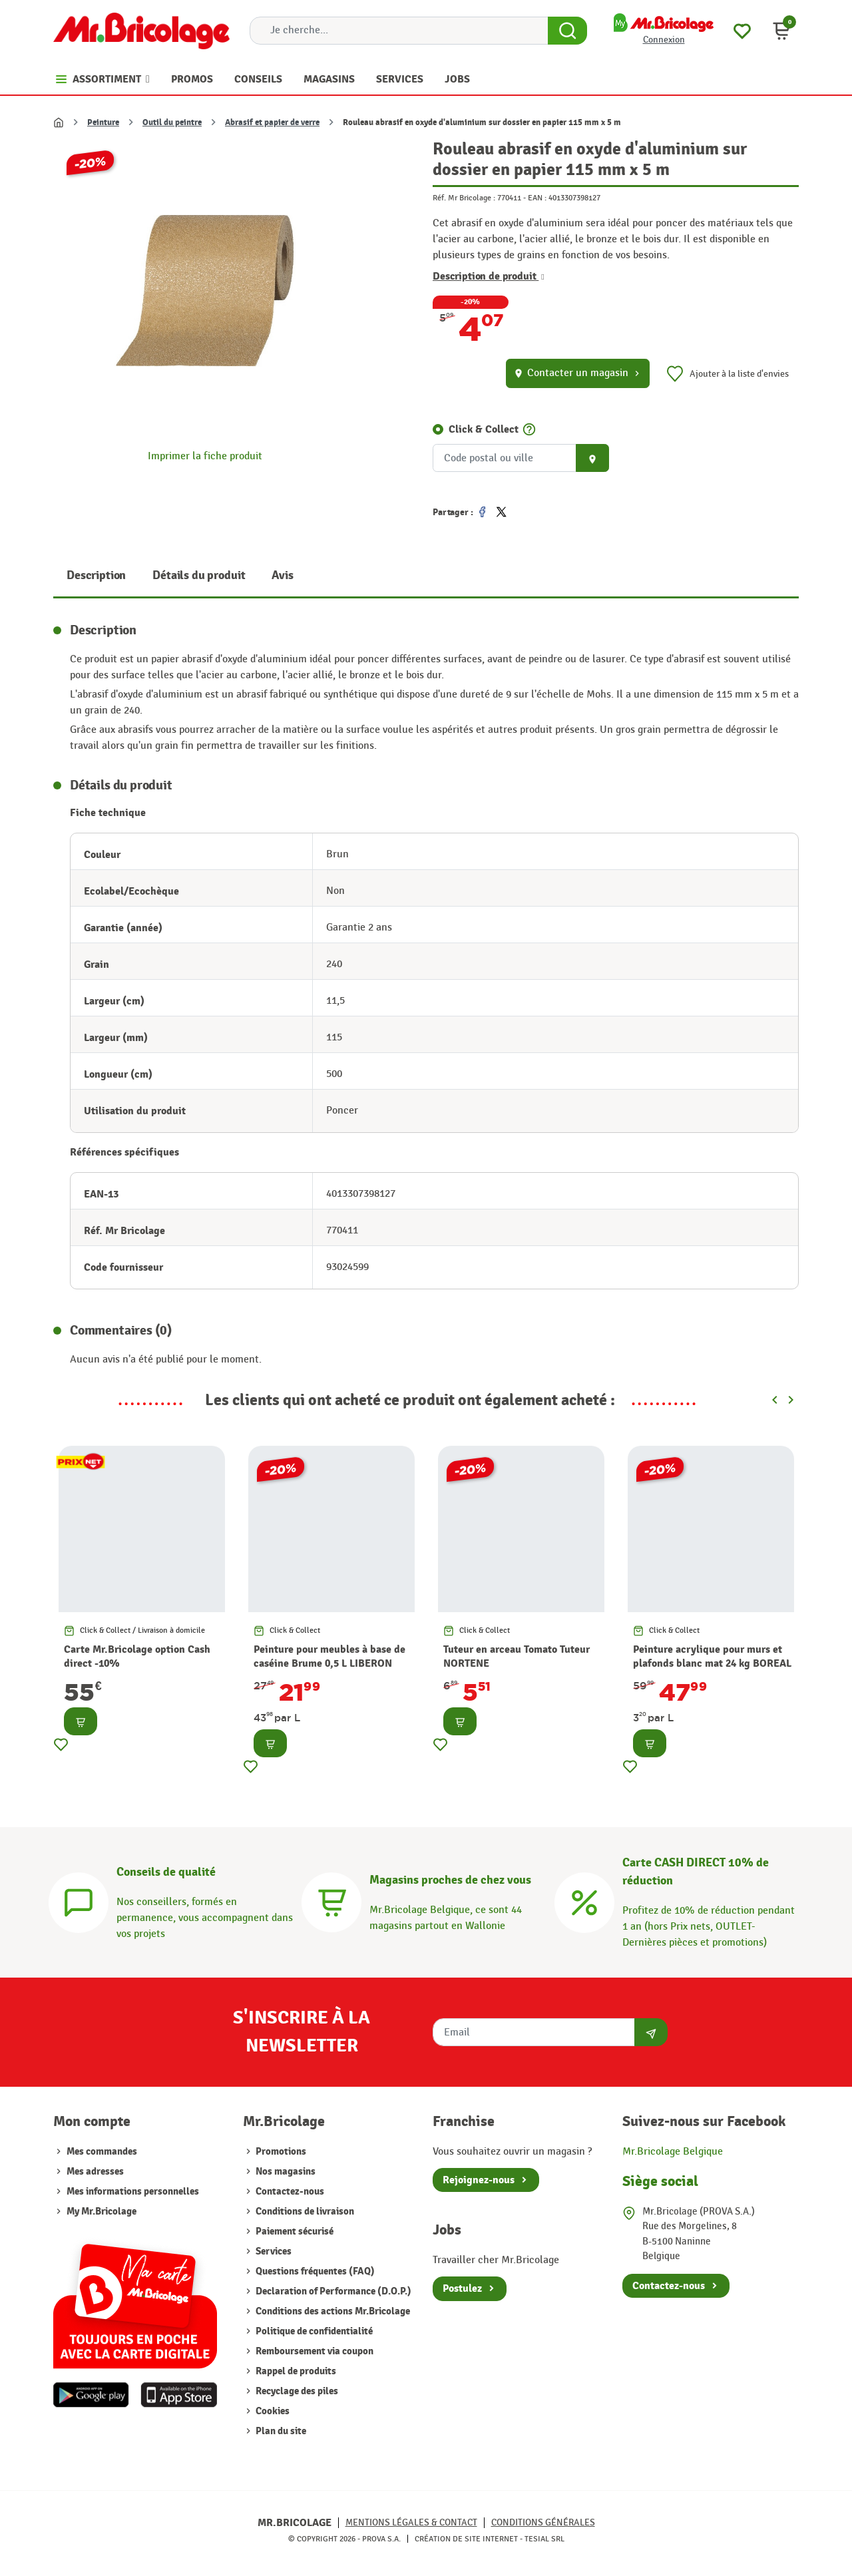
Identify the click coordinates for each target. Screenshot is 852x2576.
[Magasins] (331, 1900)
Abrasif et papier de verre (272, 122)
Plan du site (280, 2431)
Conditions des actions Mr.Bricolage (332, 2311)
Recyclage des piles (296, 2391)
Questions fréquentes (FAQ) (314, 2271)
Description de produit (488, 276)
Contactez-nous (289, 2191)
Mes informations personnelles (133, 2191)
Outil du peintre (172, 122)
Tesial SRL (544, 2538)
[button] (781, 30)
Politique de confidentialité (313, 2331)
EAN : (537, 197)
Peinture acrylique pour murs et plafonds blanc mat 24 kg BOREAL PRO (712, 1663)
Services (273, 2251)
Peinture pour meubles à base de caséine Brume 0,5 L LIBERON (329, 1656)
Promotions (280, 2151)
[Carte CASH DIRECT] (584, 1900)
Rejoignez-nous (479, 2180)
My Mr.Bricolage (101, 2211)
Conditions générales (543, 2522)
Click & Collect (484, 429)
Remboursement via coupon (313, 2351)
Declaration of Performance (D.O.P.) (332, 2291)
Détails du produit (198, 575)
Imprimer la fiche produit (205, 456)
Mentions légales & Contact (411, 2522)
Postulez (462, 2288)
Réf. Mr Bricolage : (464, 197)
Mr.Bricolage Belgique (672, 2151)
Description (96, 575)
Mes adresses (95, 2171)
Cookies (272, 2411)
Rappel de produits (295, 2371)
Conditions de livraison (304, 2211)
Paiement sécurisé (293, 2231)
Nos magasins (285, 2171)
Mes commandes (102, 2151)
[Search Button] (567, 31)
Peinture (103, 122)
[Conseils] (78, 1900)
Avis (282, 575)
